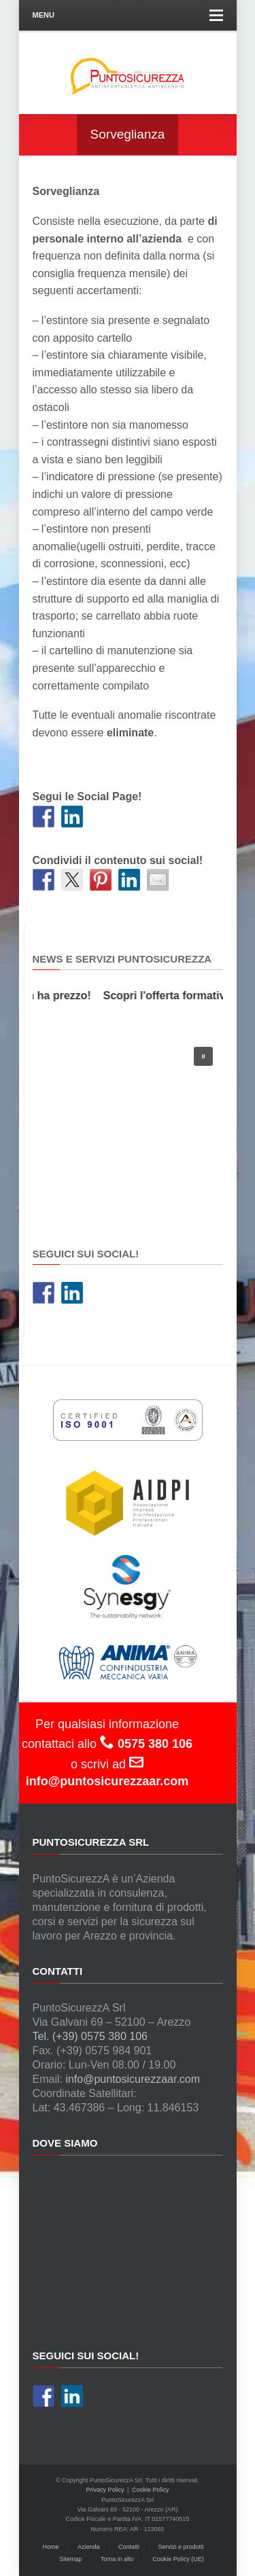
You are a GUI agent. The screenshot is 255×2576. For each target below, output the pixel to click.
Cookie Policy (150, 2489)
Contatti (128, 2546)
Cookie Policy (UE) (178, 2559)
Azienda (89, 2546)
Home (50, 2546)
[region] (128, 1128)
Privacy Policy (105, 2489)
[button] (203, 1056)
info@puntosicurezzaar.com (132, 2079)
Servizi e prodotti (181, 2546)
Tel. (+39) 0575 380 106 (90, 2036)
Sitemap (70, 2559)
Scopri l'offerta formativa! (171, 995)
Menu (128, 15)
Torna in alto (117, 2559)
